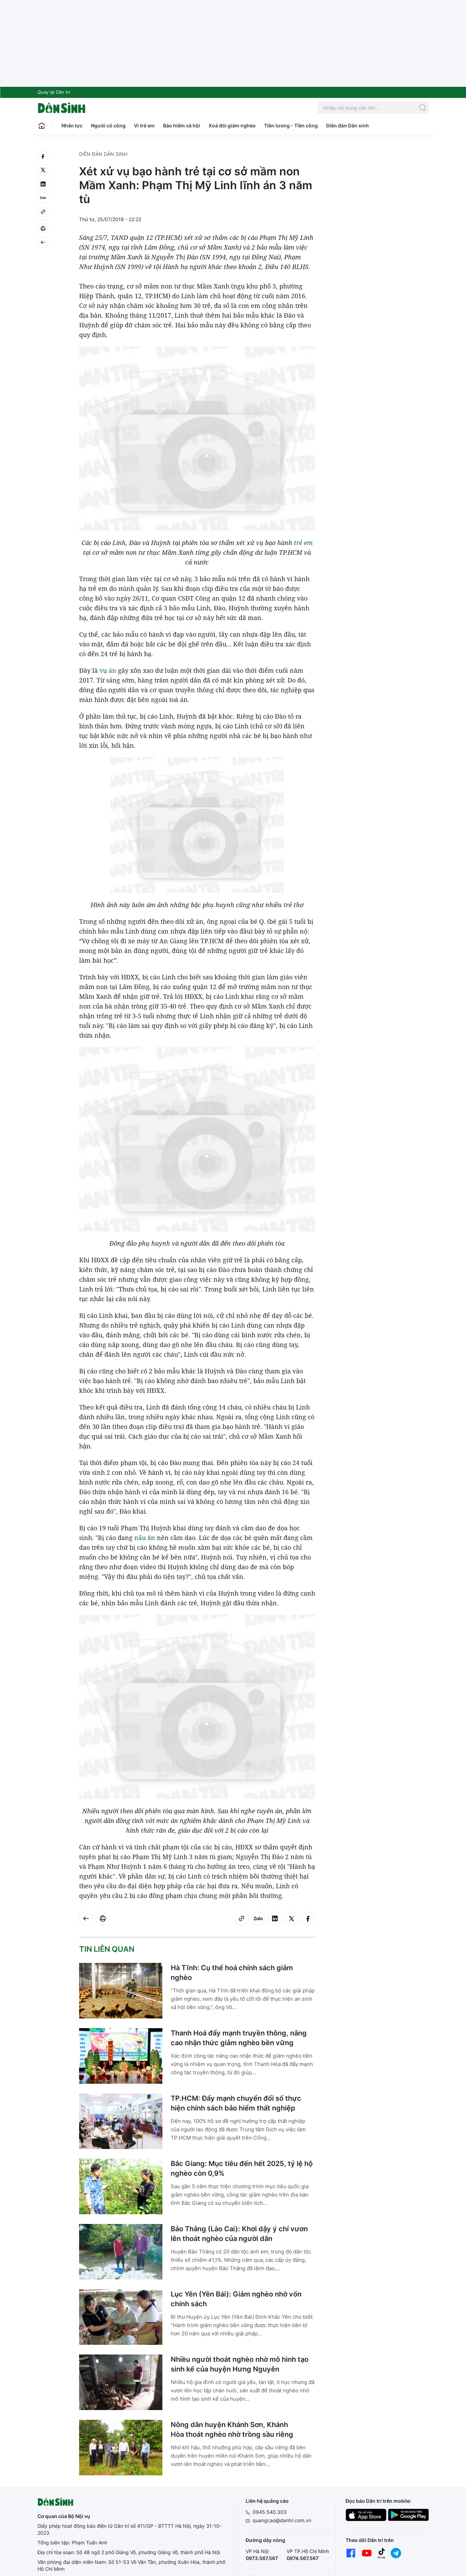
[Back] (43, 242)
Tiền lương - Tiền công (291, 125)
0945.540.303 (270, 2512)
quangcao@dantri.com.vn (282, 2520)
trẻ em (303, 542)
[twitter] (43, 170)
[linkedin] (43, 184)
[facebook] (43, 156)
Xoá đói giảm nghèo (232, 125)
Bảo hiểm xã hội (181, 125)
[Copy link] (43, 211)
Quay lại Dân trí (53, 92)
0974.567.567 (303, 2558)
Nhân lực (72, 125)
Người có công (108, 125)
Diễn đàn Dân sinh (347, 125)
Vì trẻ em (144, 125)
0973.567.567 (262, 2558)
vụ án (108, 670)
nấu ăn (144, 1537)
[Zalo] (43, 197)
